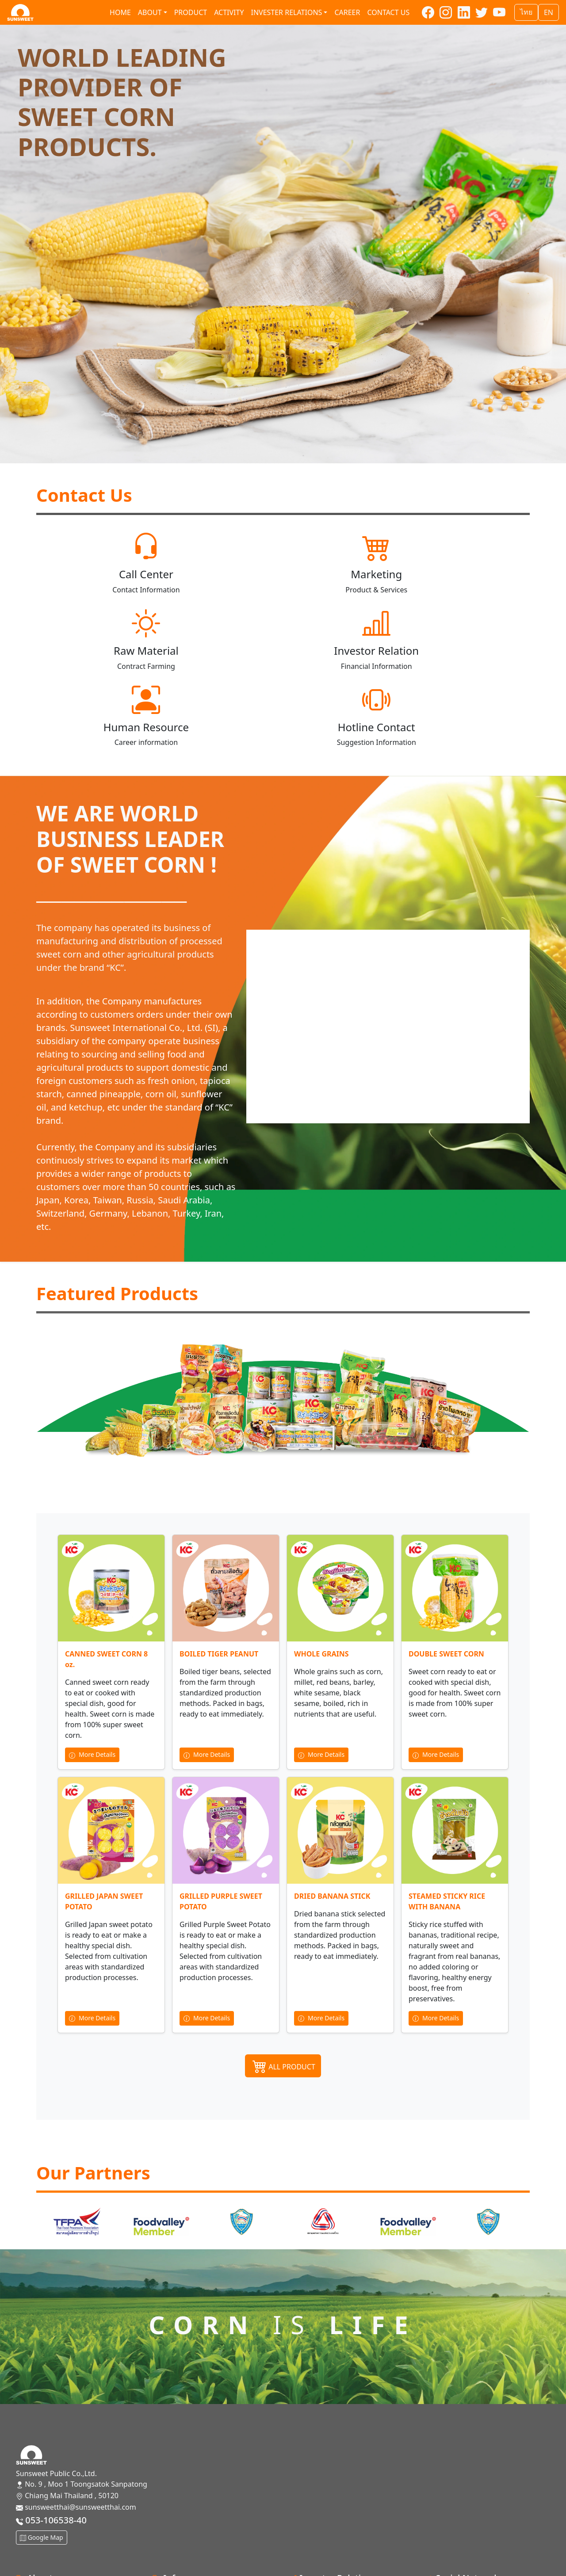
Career (347, 12)
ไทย (526, 12)
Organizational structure (56, 2560)
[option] (77, 2146)
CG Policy (167, 2560)
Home (120, 12)
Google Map (41, 2461)
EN (548, 12)
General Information (50, 2545)
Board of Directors (182, 2517)
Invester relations (286, 12)
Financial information (323, 2531)
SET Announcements (322, 2545)
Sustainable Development (194, 2545)
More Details (92, 1678)
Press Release (310, 2560)
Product (190, 12)
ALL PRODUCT (283, 1989)
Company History (44, 2517)
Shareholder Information (329, 2517)
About (150, 12)
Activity (229, 12)
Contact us (388, 12)
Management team (184, 2531)
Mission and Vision (47, 2531)
